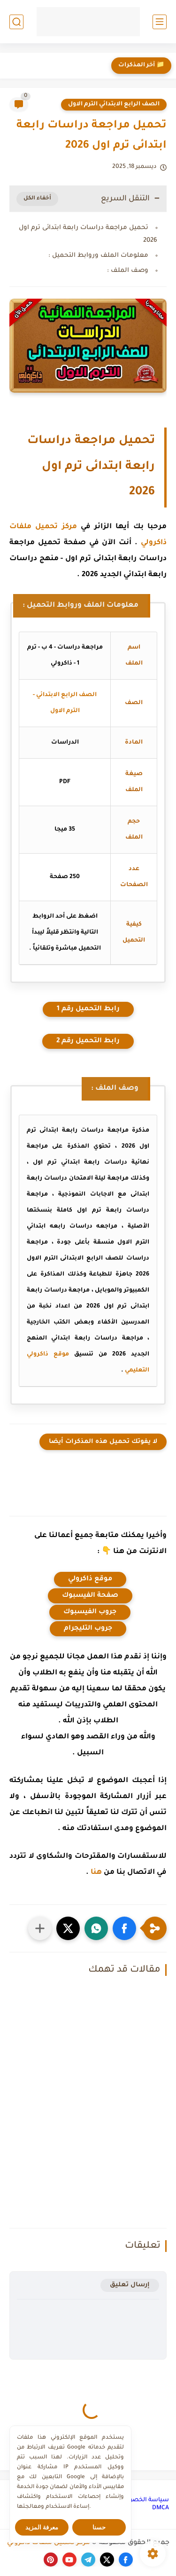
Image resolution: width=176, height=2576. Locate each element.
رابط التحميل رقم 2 (88, 1041)
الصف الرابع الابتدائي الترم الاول (114, 104)
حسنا (99, 2527)
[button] (124, 1928)
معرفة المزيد (42, 2527)
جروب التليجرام (88, 1629)
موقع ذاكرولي (90, 1579)
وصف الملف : (127, 270)
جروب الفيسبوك (89, 1612)
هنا (96, 1873)
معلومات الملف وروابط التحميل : (98, 255)
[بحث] (16, 22)
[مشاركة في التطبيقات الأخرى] (40, 1928)
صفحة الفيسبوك (90, 1596)
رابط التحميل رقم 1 (88, 1009)
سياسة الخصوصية (143, 2500)
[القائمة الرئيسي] (160, 22)
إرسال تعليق (130, 2285)
